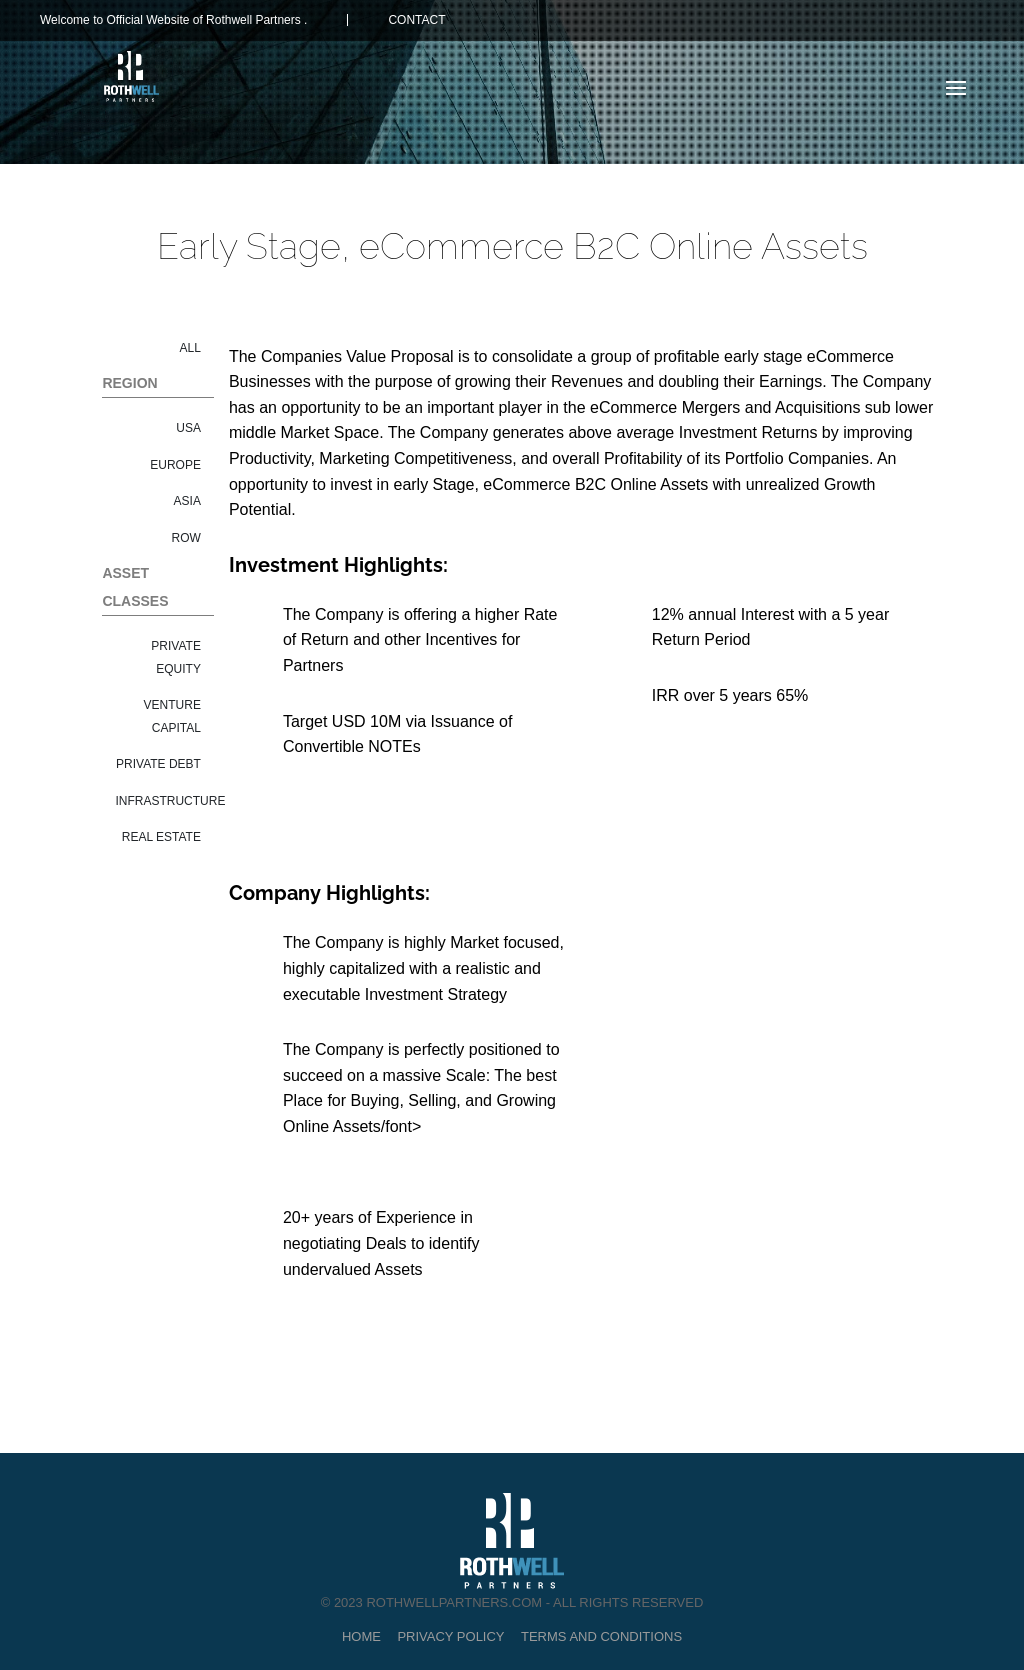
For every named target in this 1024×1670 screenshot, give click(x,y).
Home (361, 1636)
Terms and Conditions (601, 1636)
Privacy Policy (450, 1636)
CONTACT (416, 20)
